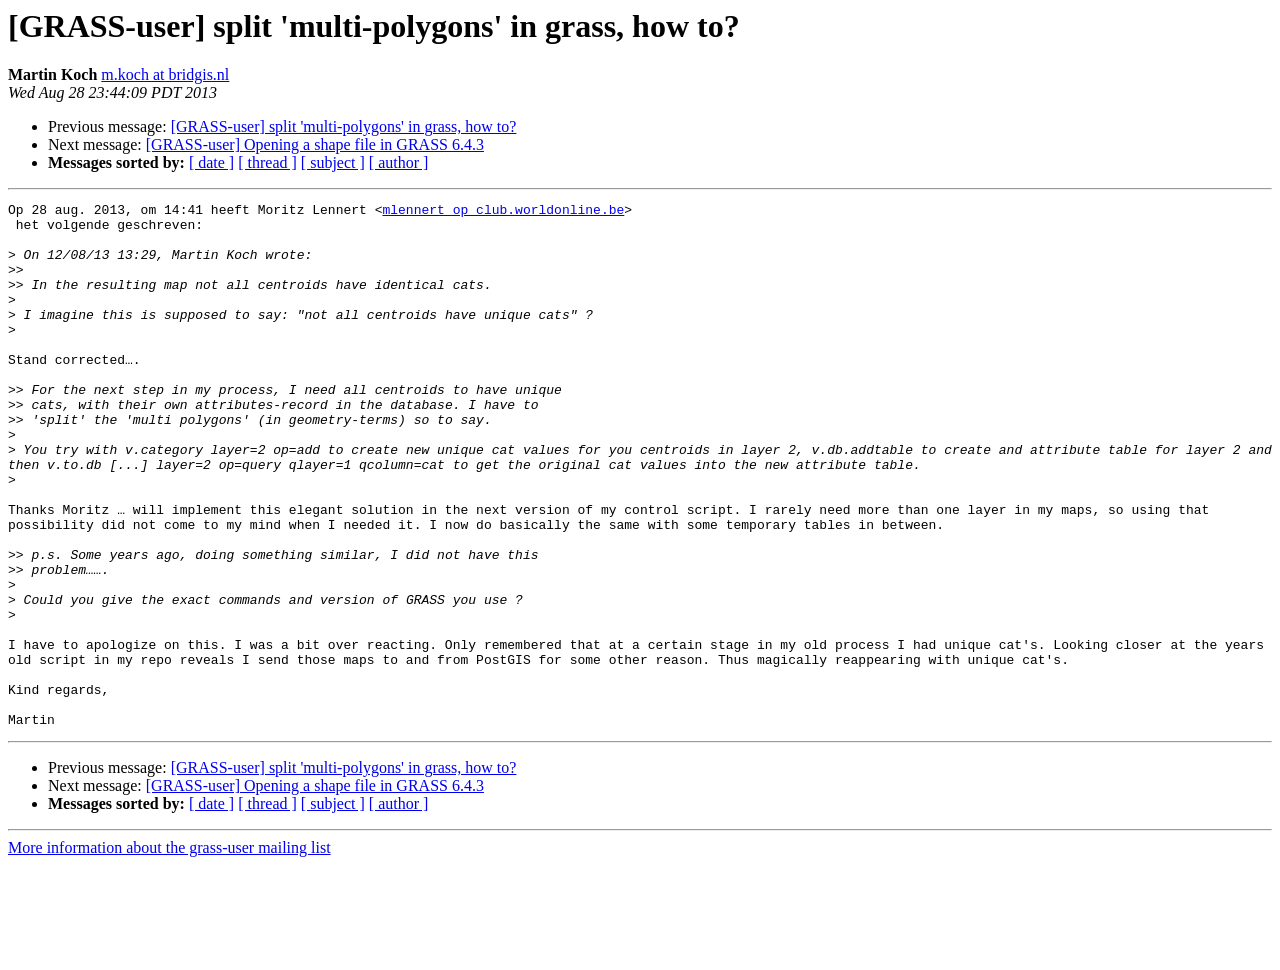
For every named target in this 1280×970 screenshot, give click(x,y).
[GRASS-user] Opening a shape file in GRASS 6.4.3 (315, 144)
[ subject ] (333, 162)
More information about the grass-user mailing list (169, 952)
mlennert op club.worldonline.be (503, 212)
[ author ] (399, 162)
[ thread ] (267, 162)
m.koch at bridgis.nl (165, 74)
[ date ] (211, 162)
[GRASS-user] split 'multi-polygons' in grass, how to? (344, 126)
